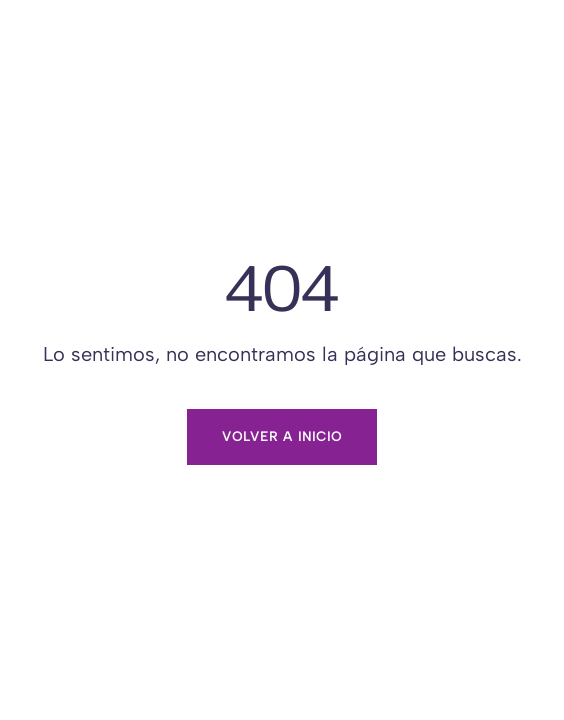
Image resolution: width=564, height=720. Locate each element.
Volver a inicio (282, 436)
